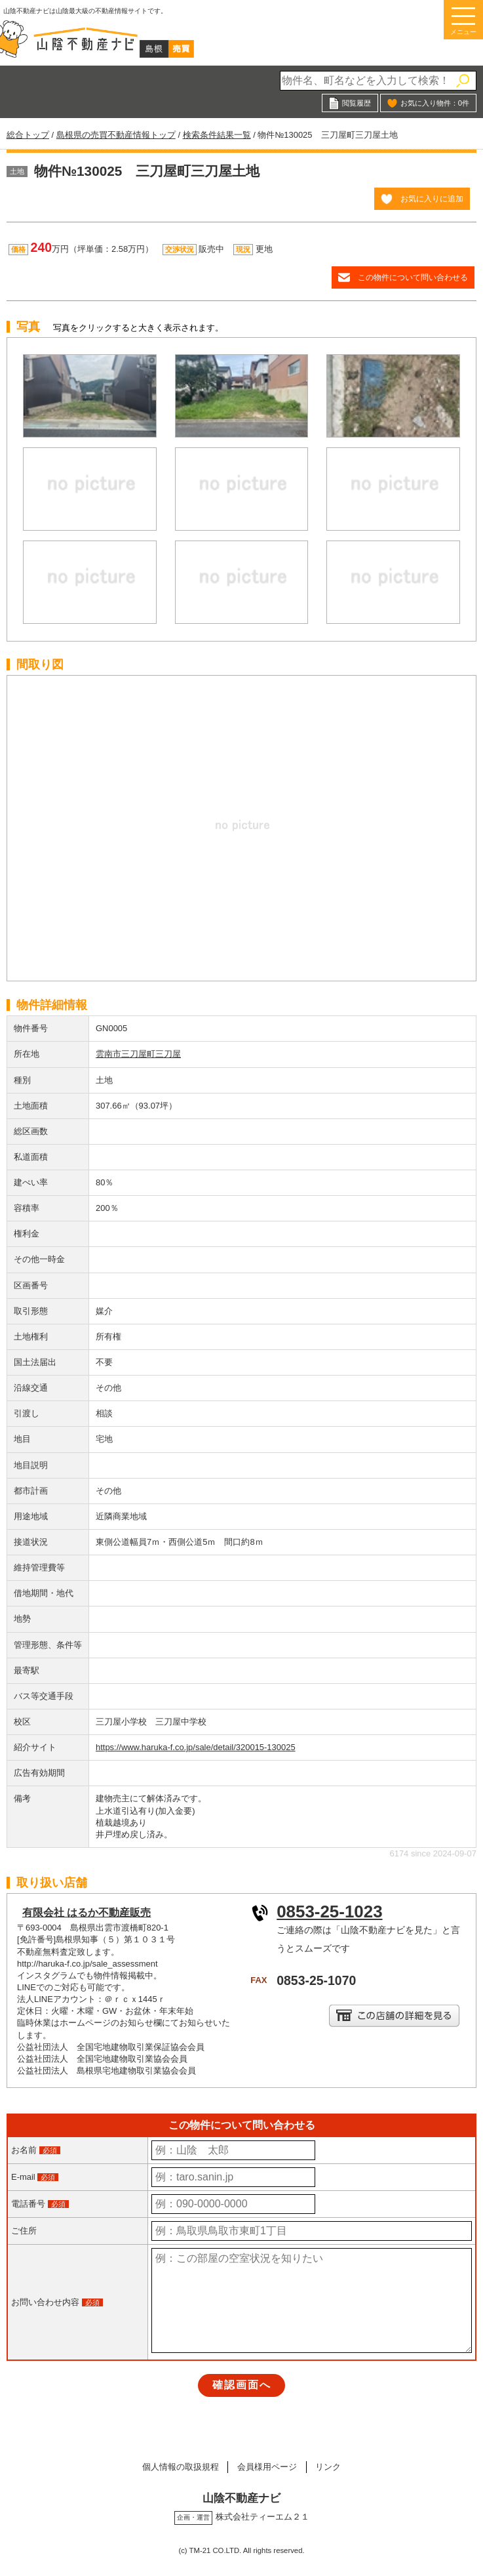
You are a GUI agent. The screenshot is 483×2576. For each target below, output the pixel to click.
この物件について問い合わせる (413, 277)
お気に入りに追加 (431, 198)
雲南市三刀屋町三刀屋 (138, 1054)
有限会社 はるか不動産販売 (86, 1912)
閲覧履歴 (356, 103)
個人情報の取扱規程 (178, 2467)
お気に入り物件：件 (434, 103)
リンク (330, 2467)
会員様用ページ (267, 2467)
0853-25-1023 (329, 1911)
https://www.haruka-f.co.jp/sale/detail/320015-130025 (196, 1747)
